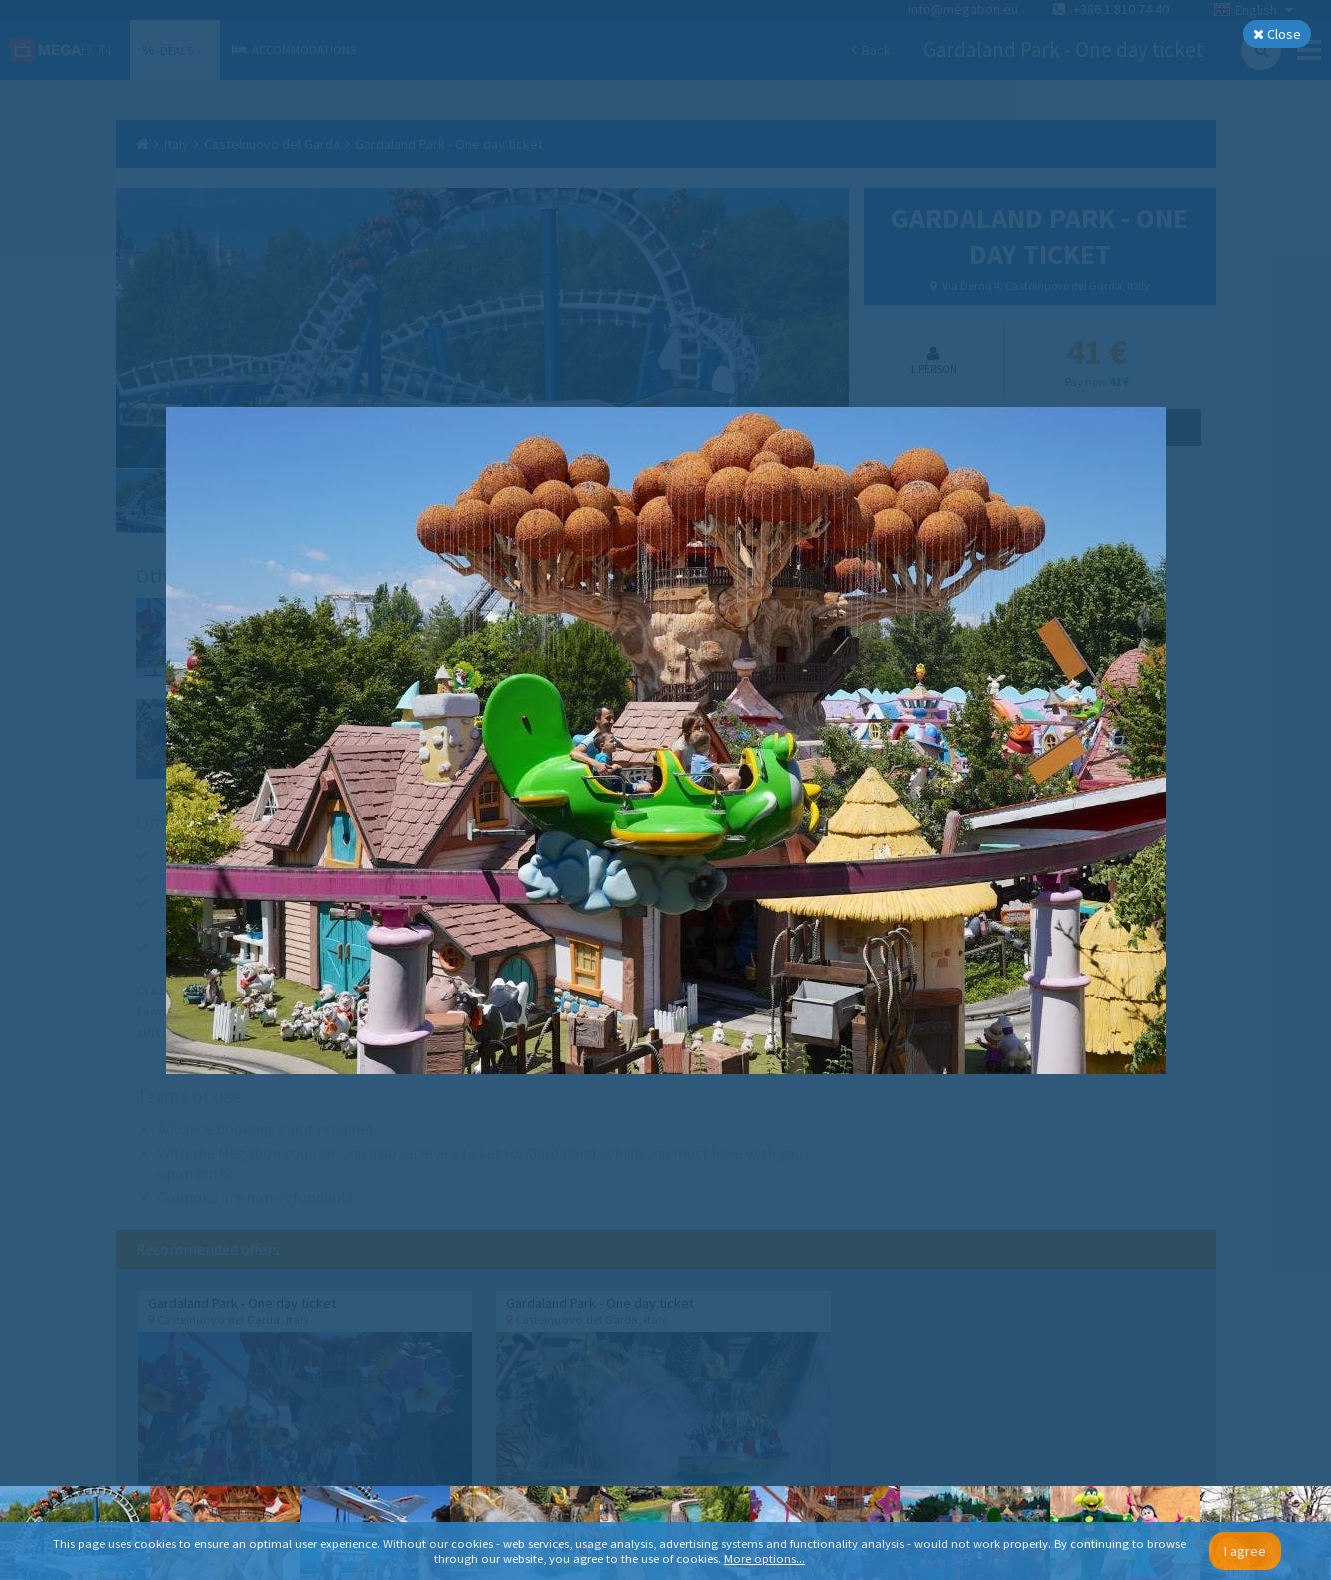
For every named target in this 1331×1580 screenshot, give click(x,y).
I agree (1245, 1551)
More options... (764, 1558)
